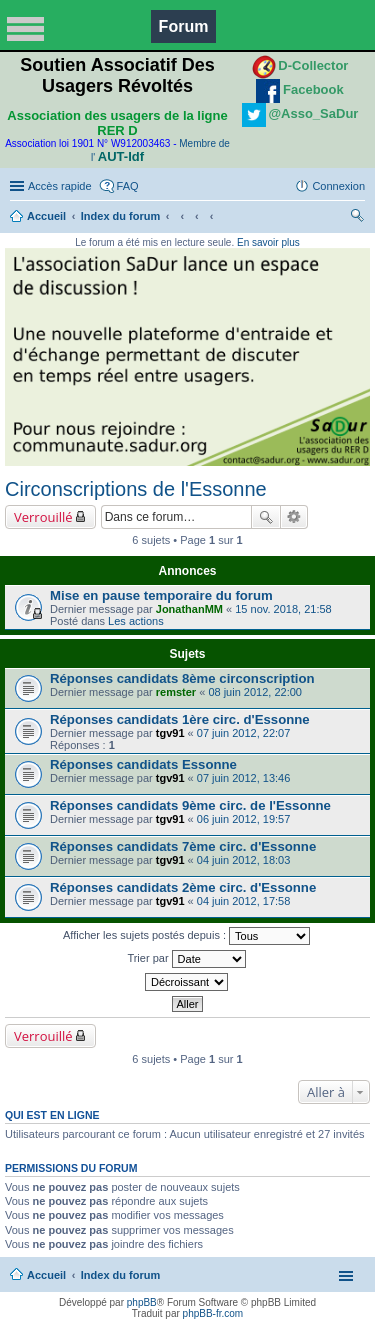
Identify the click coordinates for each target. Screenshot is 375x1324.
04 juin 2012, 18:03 (244, 860)
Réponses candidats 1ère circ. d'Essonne (180, 719)
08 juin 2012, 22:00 (255, 692)
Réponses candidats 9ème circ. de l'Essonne (190, 805)
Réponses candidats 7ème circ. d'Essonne (183, 846)
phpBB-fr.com (213, 1313)
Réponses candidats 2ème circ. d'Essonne (183, 887)
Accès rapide (60, 186)
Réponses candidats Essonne (143, 764)
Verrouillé (43, 517)
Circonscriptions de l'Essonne (136, 489)
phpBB (142, 1302)
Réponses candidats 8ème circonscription (182, 678)
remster (176, 692)
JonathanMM (189, 609)
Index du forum (120, 216)
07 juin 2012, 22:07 (244, 733)
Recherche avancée (294, 517)
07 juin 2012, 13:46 (244, 778)
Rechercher (266, 517)
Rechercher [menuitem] (357, 218)
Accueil (46, 216)
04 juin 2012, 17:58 (244, 901)
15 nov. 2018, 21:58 (283, 609)
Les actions (136, 621)
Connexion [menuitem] (338, 186)
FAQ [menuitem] (128, 186)
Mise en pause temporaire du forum (161, 595)
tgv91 (170, 733)
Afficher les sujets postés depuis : (186, 936)
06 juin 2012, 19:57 (244, 819)
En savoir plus (268, 242)
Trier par (186, 959)
